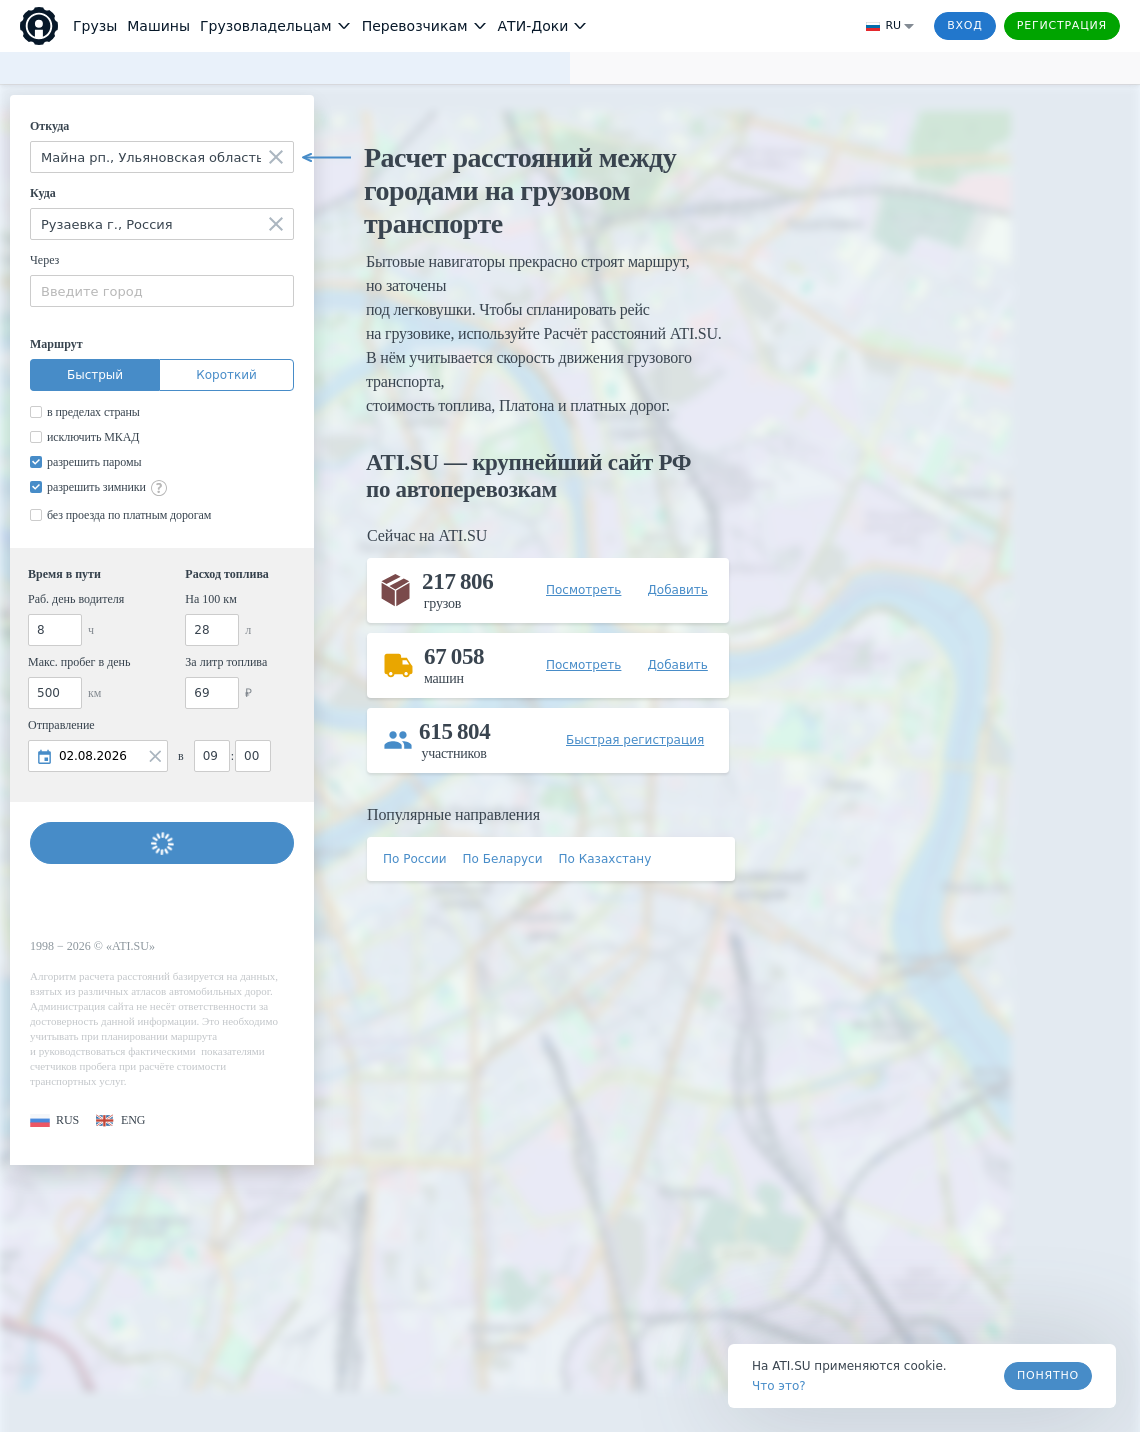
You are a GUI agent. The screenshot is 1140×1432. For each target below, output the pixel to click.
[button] (54, 1120)
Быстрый (95, 375)
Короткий (226, 375)
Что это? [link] (779, 1386)
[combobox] (162, 157)
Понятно (1048, 1375)
